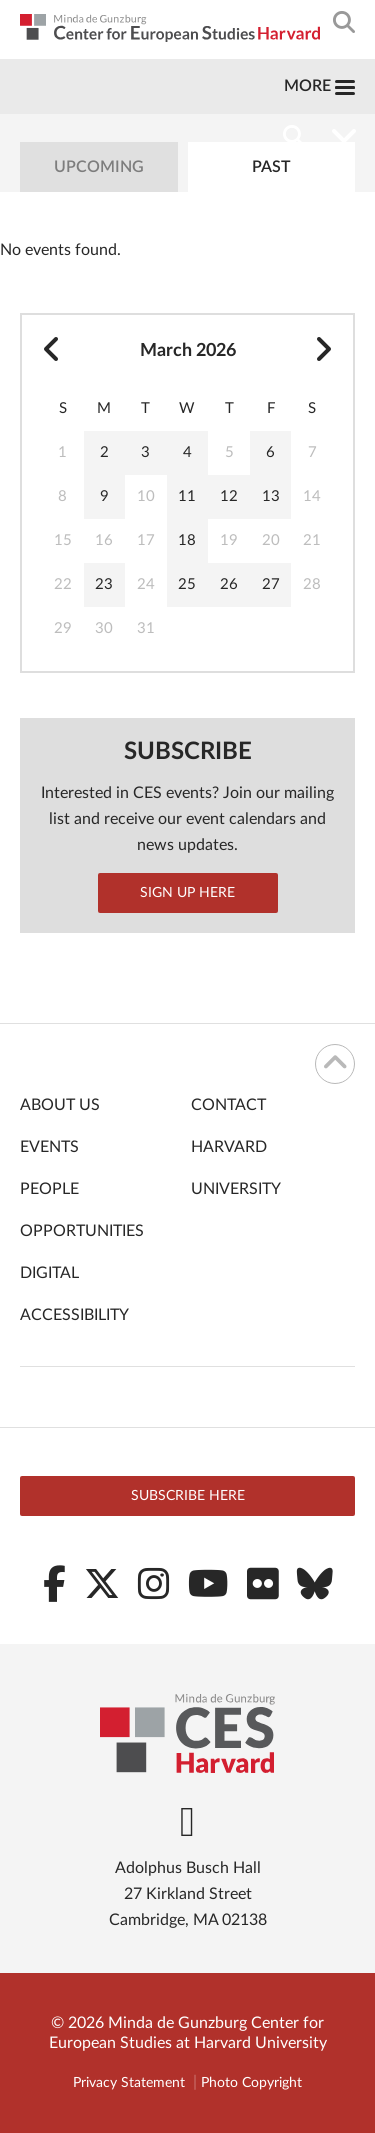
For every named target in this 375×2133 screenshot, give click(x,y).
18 (187, 540)
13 (271, 496)
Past (271, 167)
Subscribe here (188, 1496)
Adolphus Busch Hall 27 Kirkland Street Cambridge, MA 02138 (188, 1894)
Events (49, 1147)
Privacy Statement (129, 2083)
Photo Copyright (251, 2083)
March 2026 (188, 351)
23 (104, 584)
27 (271, 584)
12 (229, 496)
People (49, 1189)
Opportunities (82, 1231)
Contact (228, 1105)
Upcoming (99, 167)
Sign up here (187, 893)
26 (229, 584)
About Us (60, 1105)
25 (187, 584)
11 (187, 496)
